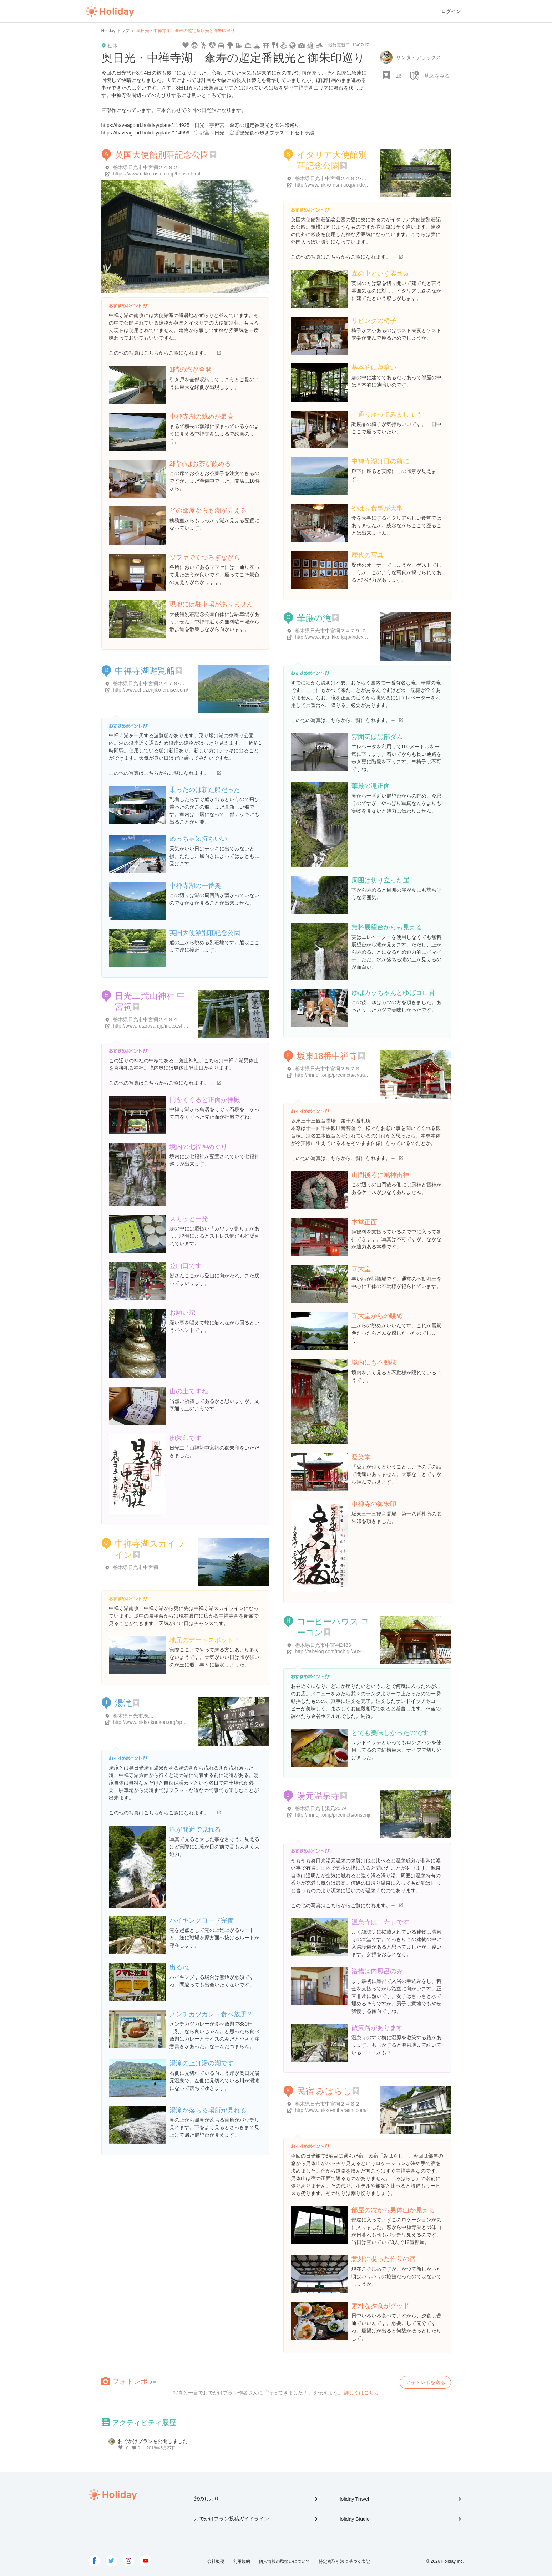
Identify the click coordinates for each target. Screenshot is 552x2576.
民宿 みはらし (324, 2091)
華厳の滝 (314, 618)
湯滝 (123, 1703)
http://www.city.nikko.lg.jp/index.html (334, 637)
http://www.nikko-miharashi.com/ (331, 2110)
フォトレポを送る (425, 2382)
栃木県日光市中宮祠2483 (323, 1645)
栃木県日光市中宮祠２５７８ (327, 1068)
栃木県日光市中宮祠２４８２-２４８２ (338, 178)
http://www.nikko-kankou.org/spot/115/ (155, 1722)
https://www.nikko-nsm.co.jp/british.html (156, 174)
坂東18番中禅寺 (327, 1056)
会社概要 (215, 2561)
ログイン (451, 11)
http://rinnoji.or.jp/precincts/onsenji (332, 1815)
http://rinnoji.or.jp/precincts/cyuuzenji (335, 1075)
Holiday (110, 11)
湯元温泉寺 (318, 1796)
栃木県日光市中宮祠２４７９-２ (331, 630)
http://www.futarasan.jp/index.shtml (151, 1026)
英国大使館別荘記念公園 (162, 154)
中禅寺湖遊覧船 (145, 671)
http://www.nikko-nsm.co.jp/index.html (336, 185)
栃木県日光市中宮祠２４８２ (145, 167)
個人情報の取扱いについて (284, 2561)
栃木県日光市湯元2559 (320, 1808)
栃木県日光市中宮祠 (135, 1567)
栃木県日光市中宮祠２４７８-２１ (151, 683)
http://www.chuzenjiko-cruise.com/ (150, 690)
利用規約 (241, 2561)
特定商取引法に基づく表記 (344, 2561)
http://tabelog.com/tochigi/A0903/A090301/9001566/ (352, 1651)
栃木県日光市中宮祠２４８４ (145, 1019)
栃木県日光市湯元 (133, 1716)
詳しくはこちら (361, 2393)
